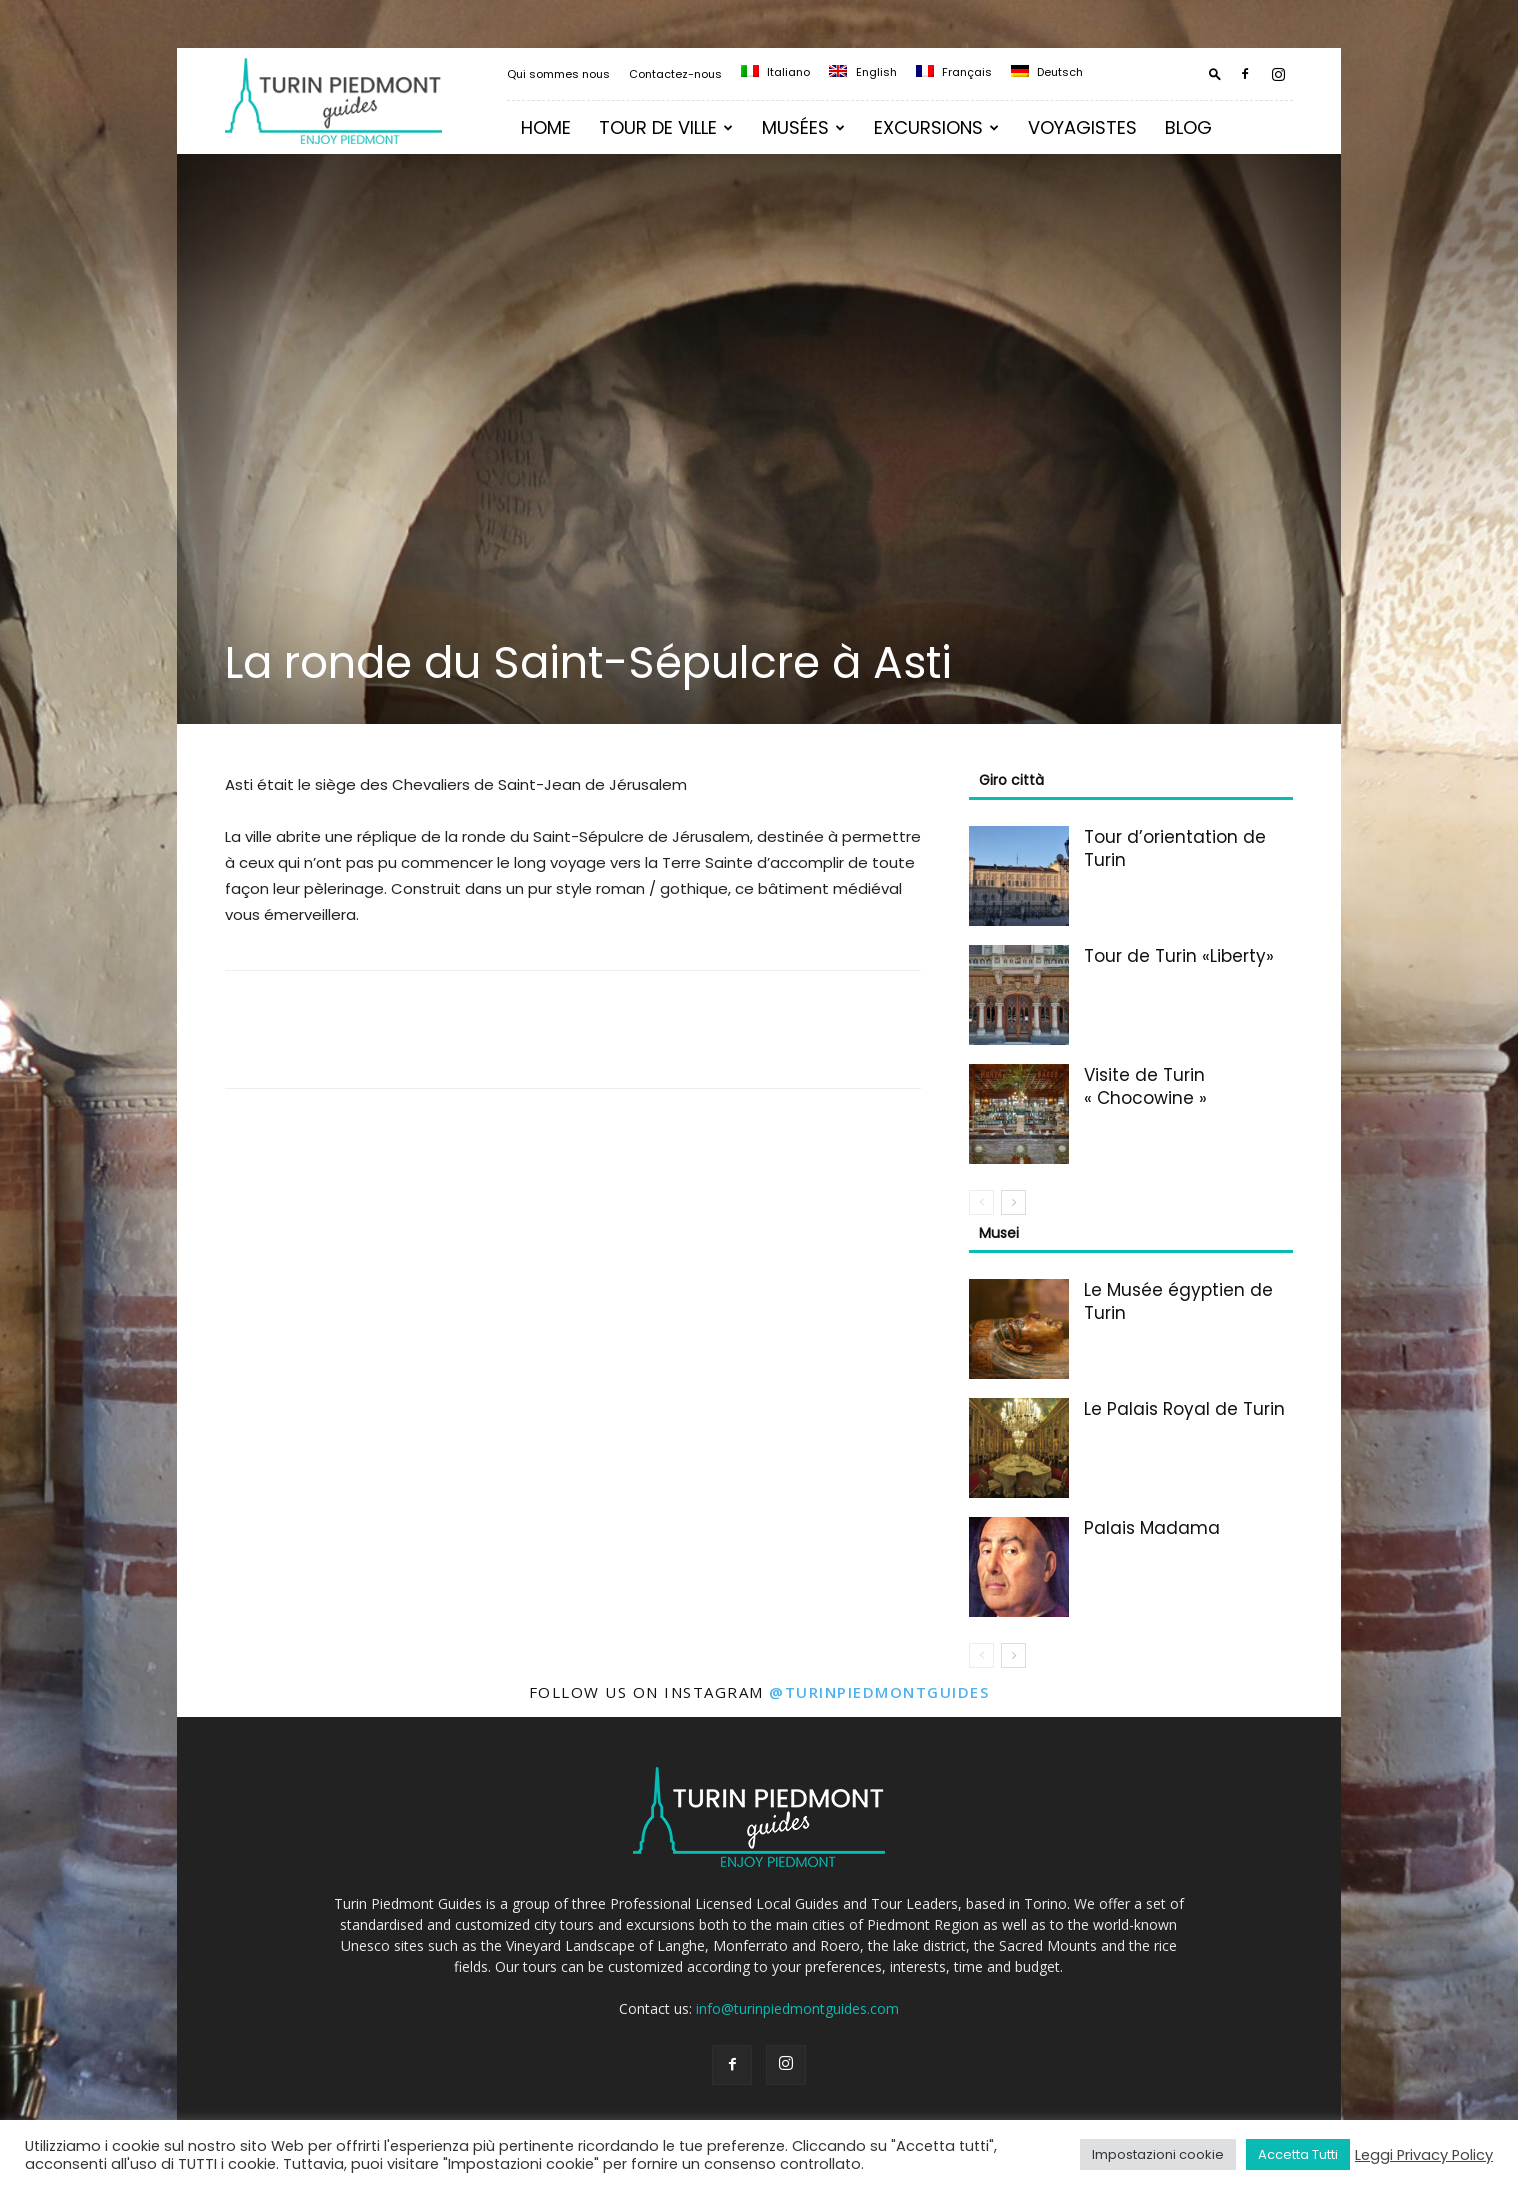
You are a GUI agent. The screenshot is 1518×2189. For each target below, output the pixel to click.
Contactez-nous (675, 74)
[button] (1215, 73)
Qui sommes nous (558, 74)
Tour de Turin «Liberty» (1179, 956)
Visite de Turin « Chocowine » (1145, 1086)
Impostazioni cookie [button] (1158, 2154)
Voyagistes (1082, 127)
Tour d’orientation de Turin (1175, 848)
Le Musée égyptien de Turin (1178, 1301)
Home (546, 127)
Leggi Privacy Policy (1424, 2155)
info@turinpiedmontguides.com (797, 2008)
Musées (803, 127)
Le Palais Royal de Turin (1184, 1409)
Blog (1188, 127)
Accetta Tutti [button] (1298, 2154)
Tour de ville (666, 127)
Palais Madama (1152, 1528)
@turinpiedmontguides (879, 1692)
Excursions (936, 127)
